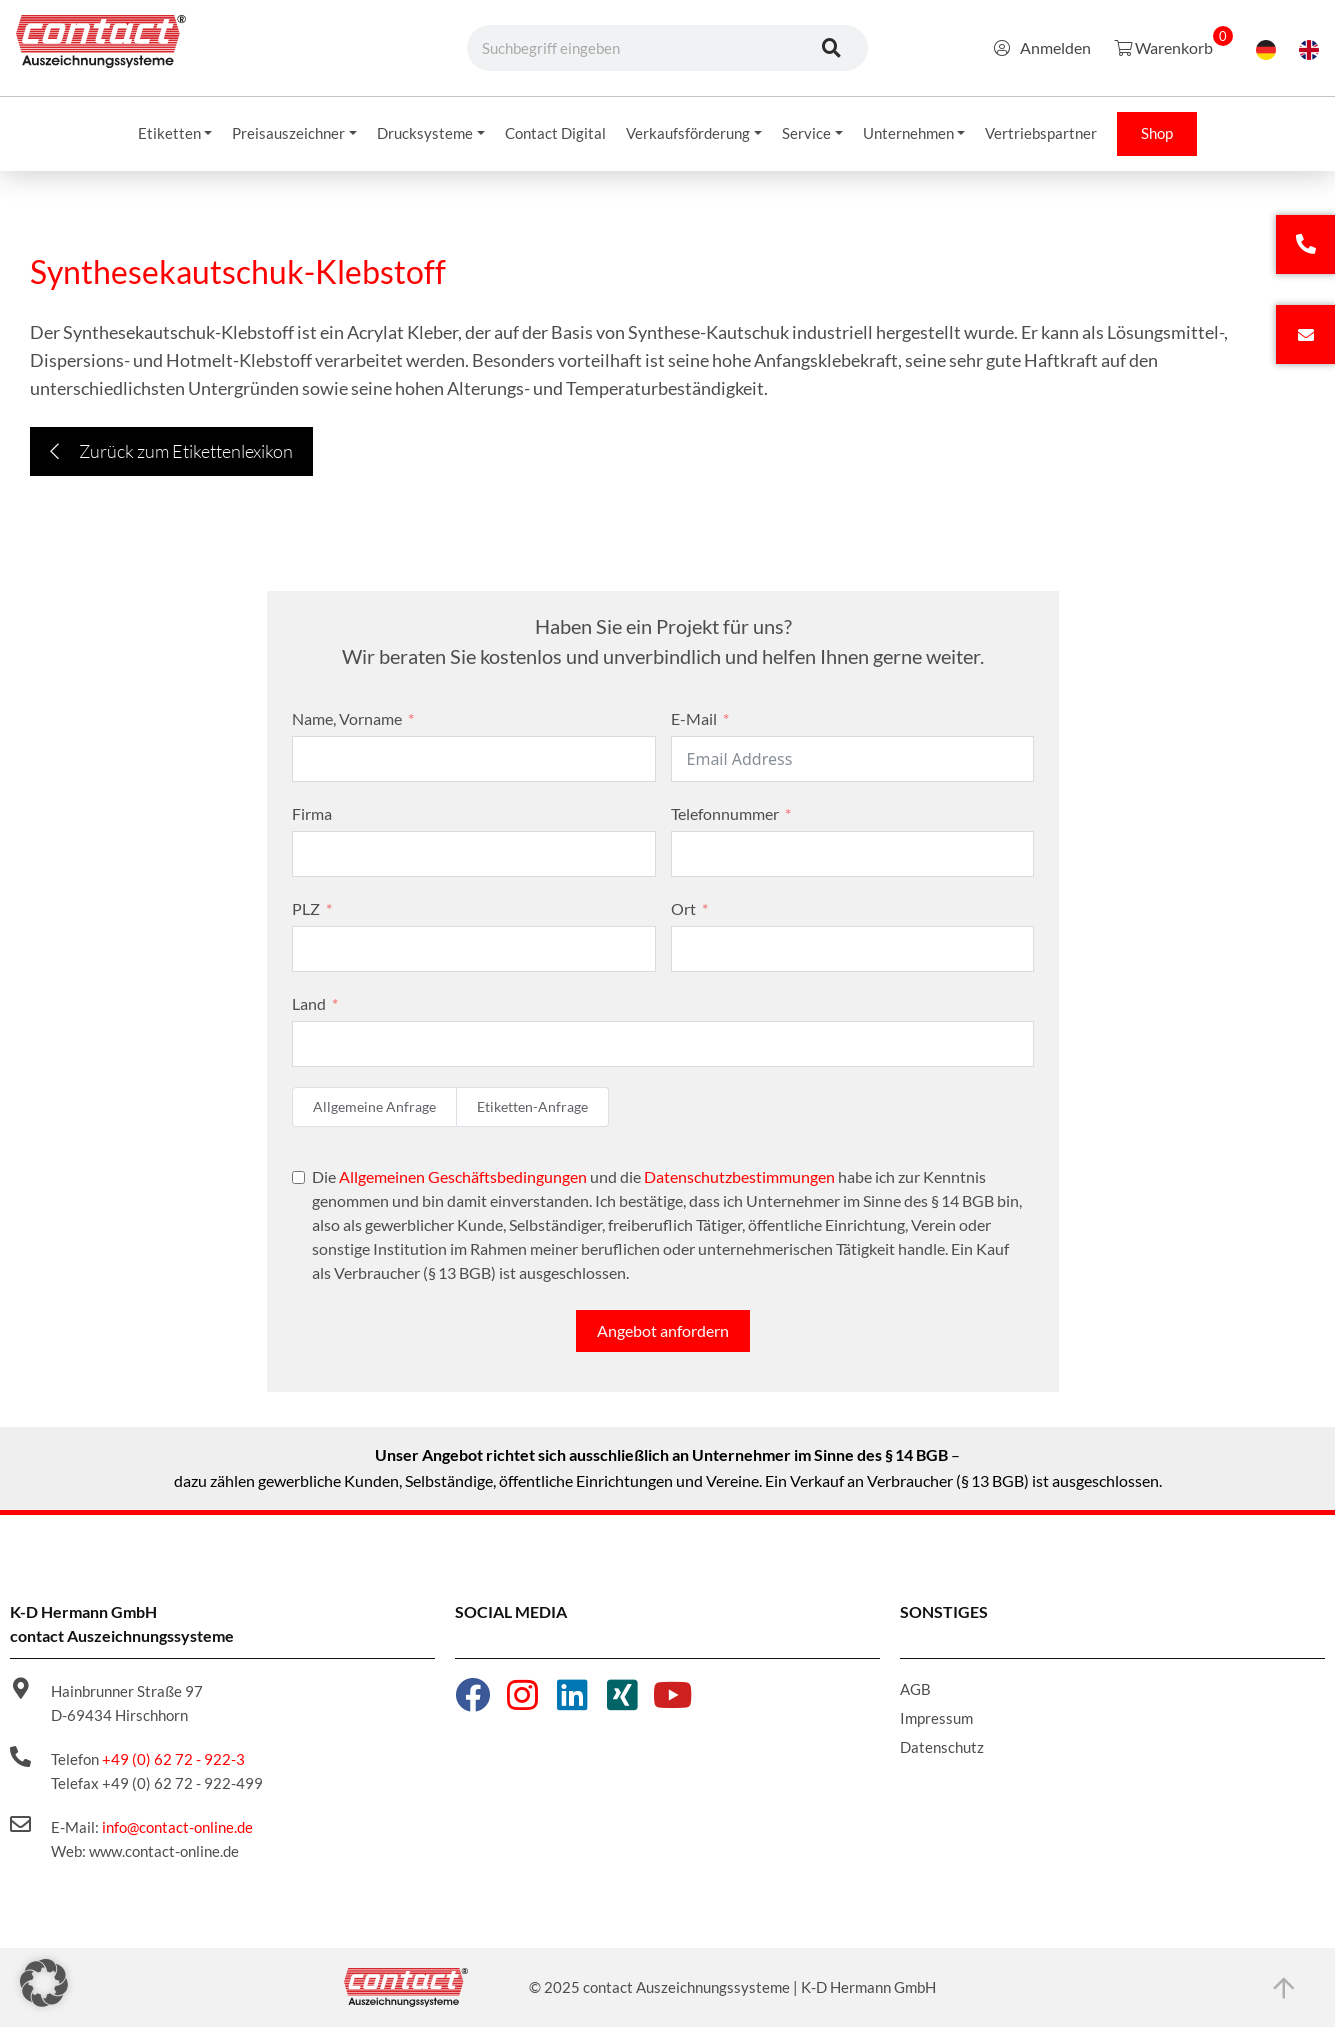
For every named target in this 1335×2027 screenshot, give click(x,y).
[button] (44, 1983)
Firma (312, 813)
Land (309, 1003)
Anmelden (1042, 47)
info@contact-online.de (177, 1827)
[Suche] (831, 48)
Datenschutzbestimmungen (739, 1176)
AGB (915, 1689)
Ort (683, 908)
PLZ (306, 908)
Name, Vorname (347, 718)
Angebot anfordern (663, 1330)
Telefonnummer (725, 813)
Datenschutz (942, 1747)
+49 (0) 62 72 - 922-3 (173, 1759)
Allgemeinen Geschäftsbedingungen (463, 1176)
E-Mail (694, 718)
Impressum (936, 1718)
